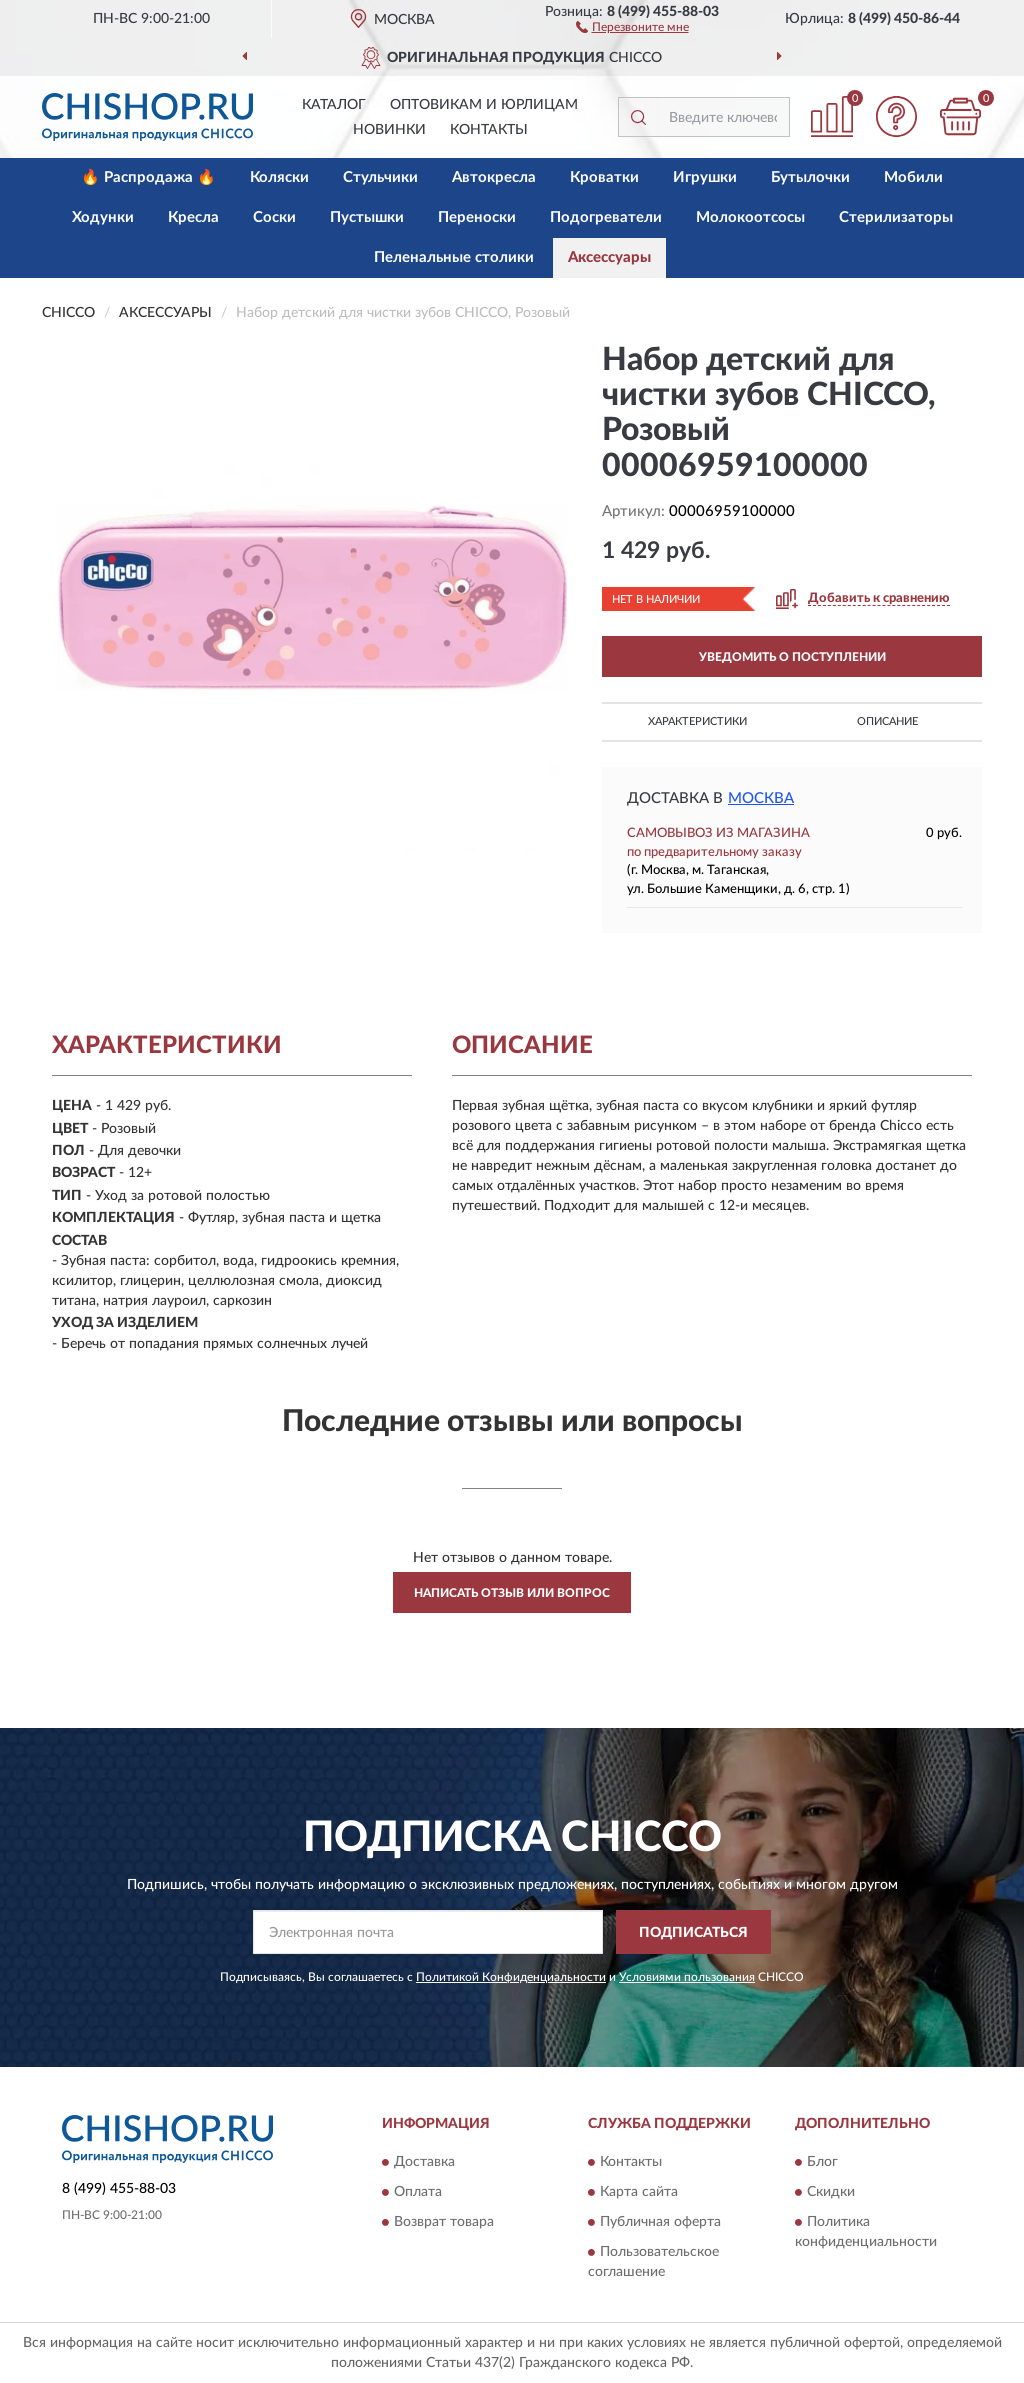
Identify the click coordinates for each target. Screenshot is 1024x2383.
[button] (632, 26)
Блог (822, 2162)
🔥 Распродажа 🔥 (148, 177)
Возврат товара (444, 2222)
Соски (274, 217)
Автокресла (494, 177)
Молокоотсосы (750, 217)
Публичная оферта (660, 2222)
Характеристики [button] (697, 721)
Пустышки (367, 217)
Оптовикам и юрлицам (484, 105)
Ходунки (103, 217)
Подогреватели (606, 217)
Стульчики (380, 177)
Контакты (489, 130)
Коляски (279, 177)
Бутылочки (810, 177)
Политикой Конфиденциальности (511, 1977)
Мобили (913, 177)
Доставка (424, 2162)
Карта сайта (639, 2192)
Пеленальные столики (454, 257)
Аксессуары (609, 257)
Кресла (193, 217)
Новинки (389, 130)
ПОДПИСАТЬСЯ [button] (693, 1933)
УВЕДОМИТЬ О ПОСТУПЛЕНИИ (792, 657)
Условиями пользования (687, 1977)
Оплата (418, 2192)
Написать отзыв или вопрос (512, 1593)
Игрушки (705, 177)
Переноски (477, 217)
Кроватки (604, 177)
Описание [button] (887, 721)
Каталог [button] (334, 105)
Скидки (831, 2192)
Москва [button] (761, 798)
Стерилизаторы (896, 217)
